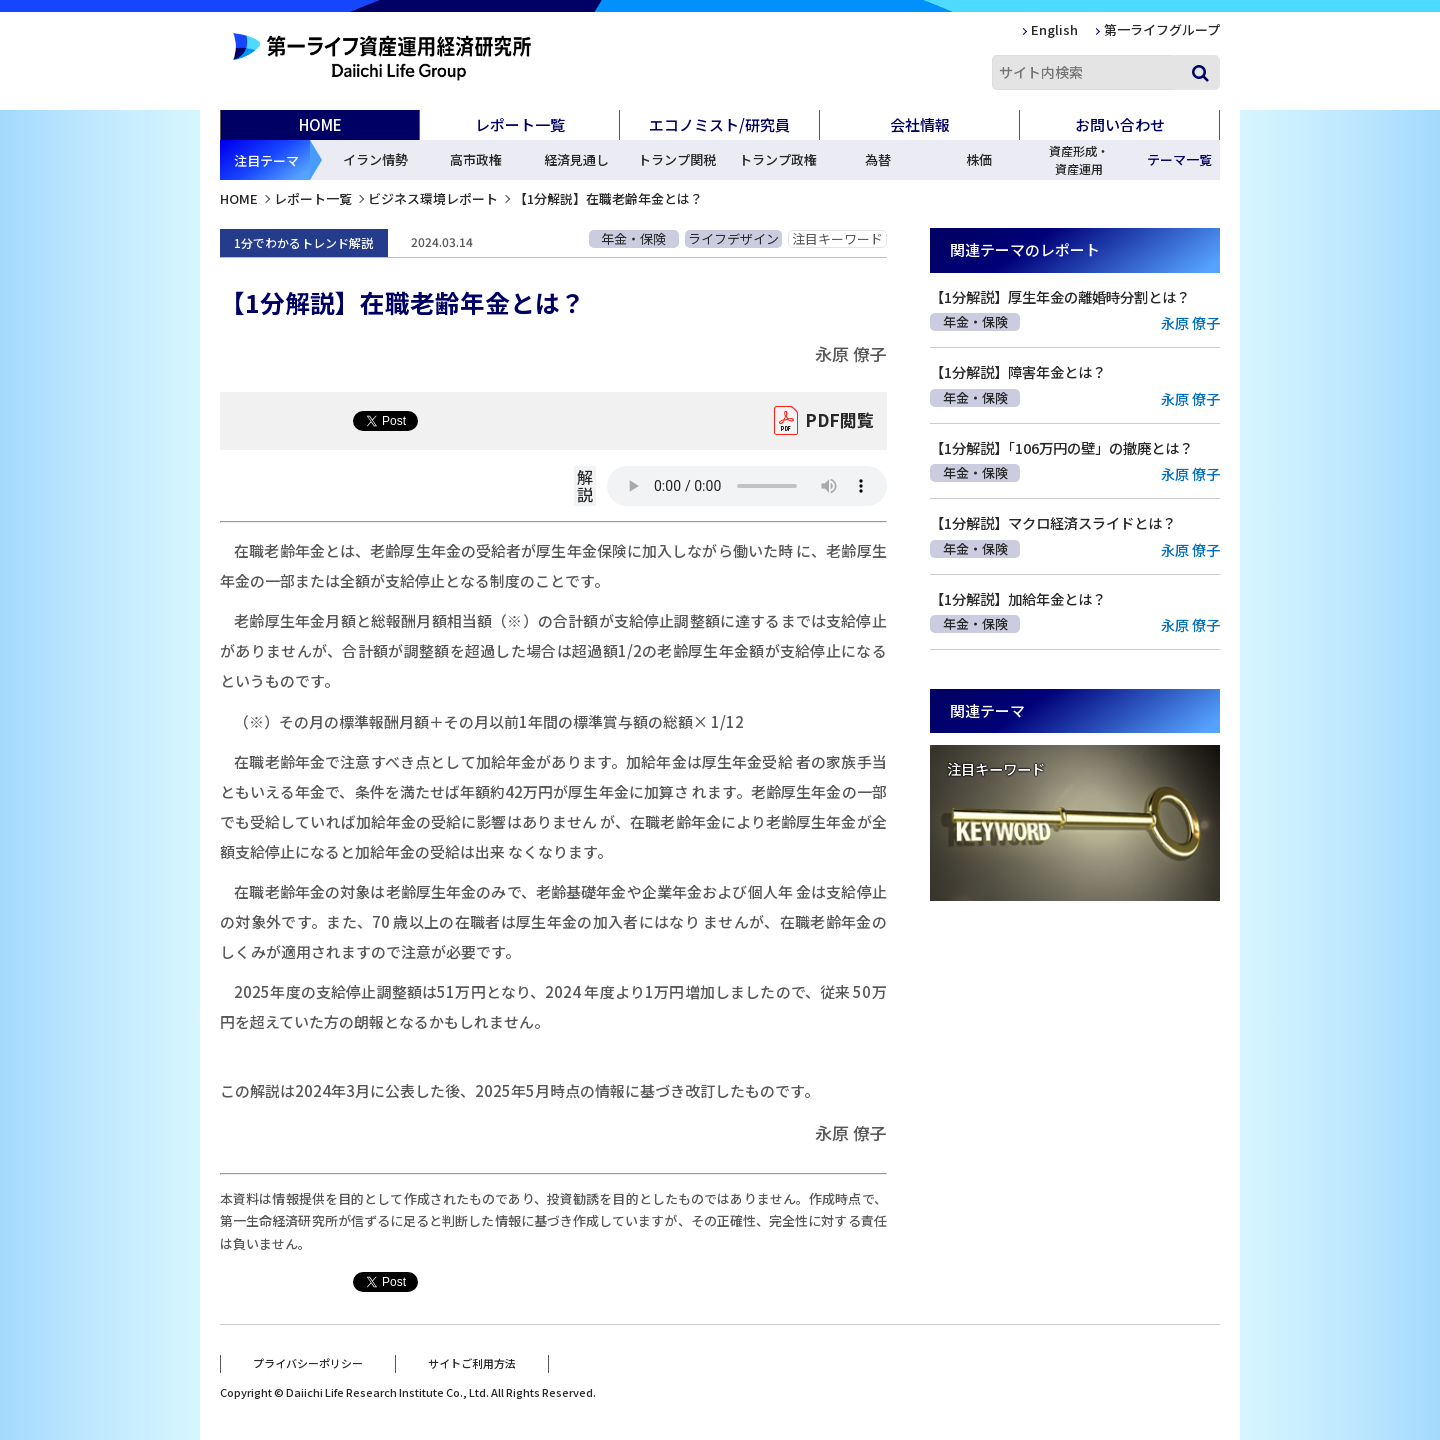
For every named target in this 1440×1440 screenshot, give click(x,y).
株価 (979, 159)
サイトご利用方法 (472, 1363)
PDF (839, 421)
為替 (878, 159)
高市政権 (476, 159)
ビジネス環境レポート (433, 198)
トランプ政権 (778, 159)
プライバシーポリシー (308, 1363)
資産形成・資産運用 (1079, 159)
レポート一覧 (313, 198)
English (1054, 29)
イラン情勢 (375, 159)
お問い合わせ (1120, 124)
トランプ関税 (677, 159)
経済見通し (576, 159)
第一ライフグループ (1162, 29)
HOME (320, 124)
